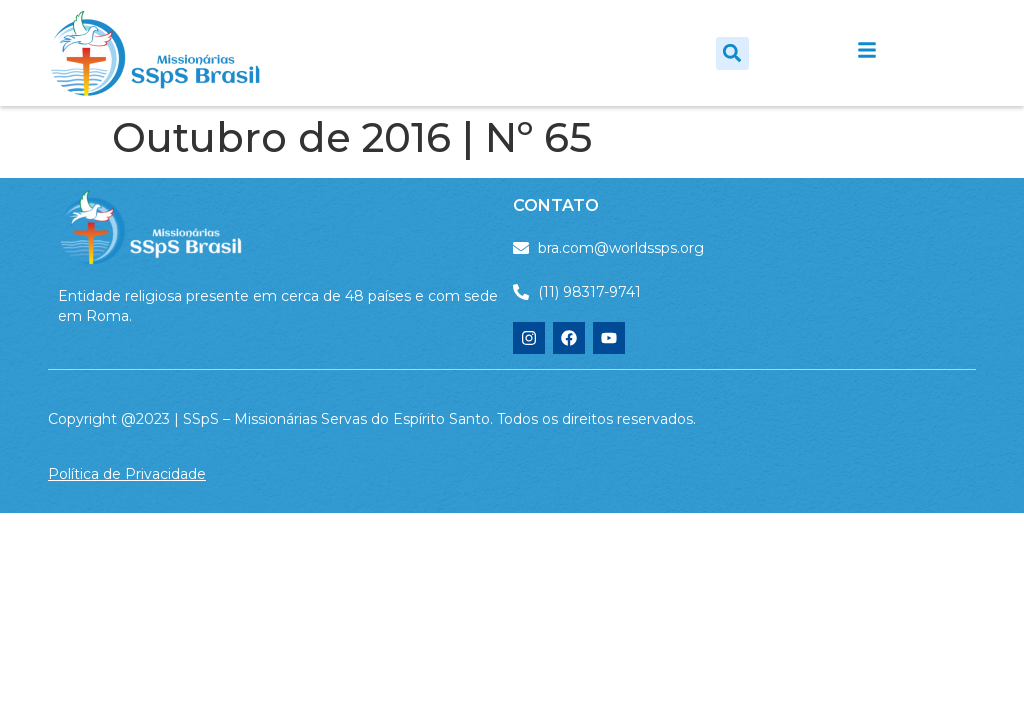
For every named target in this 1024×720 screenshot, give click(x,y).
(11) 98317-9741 (589, 292)
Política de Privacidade (127, 474)
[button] (732, 53)
